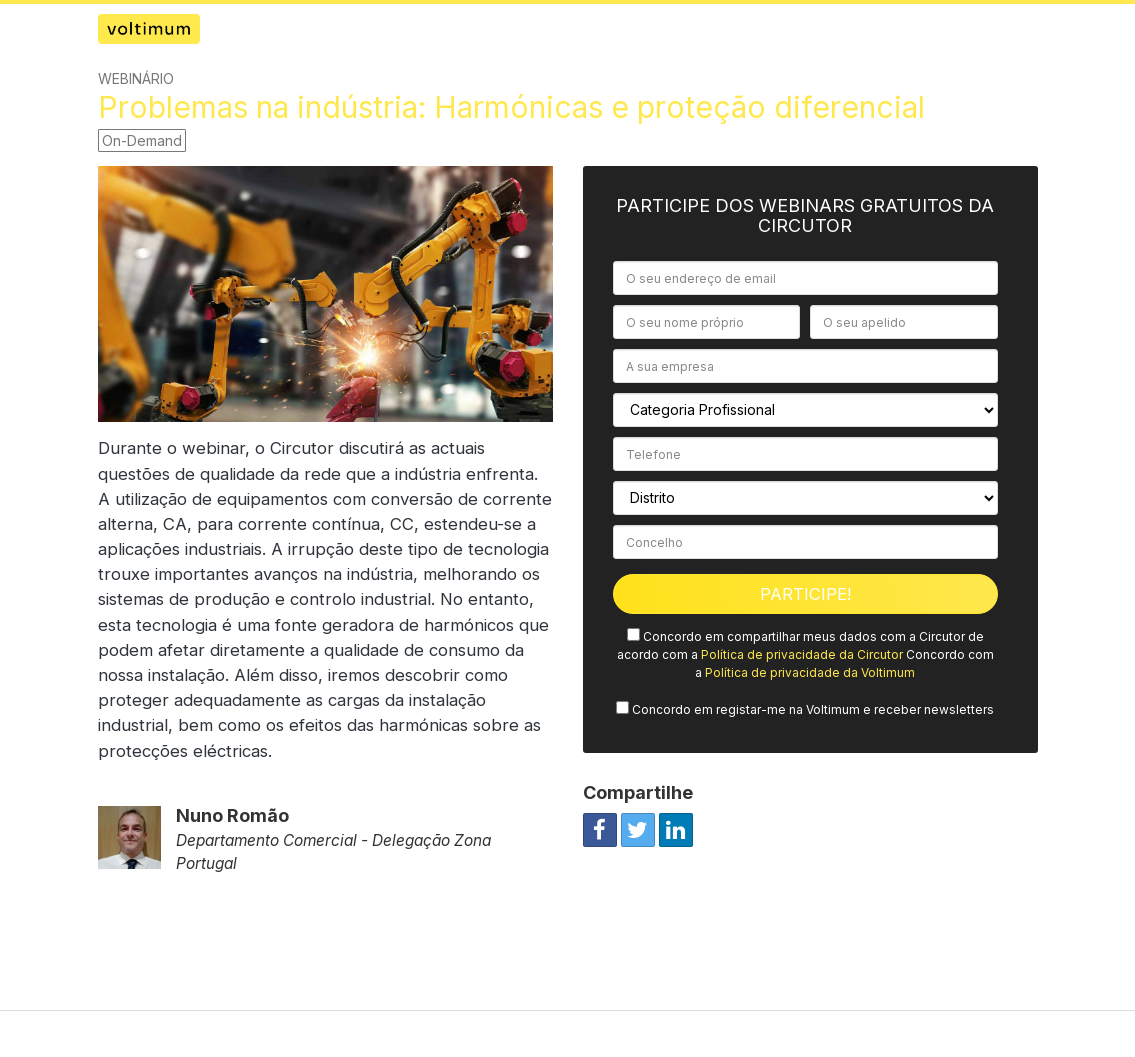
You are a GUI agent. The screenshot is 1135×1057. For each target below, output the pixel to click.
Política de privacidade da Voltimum (810, 672)
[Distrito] (805, 498)
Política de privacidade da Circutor (802, 654)
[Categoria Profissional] (805, 410)
